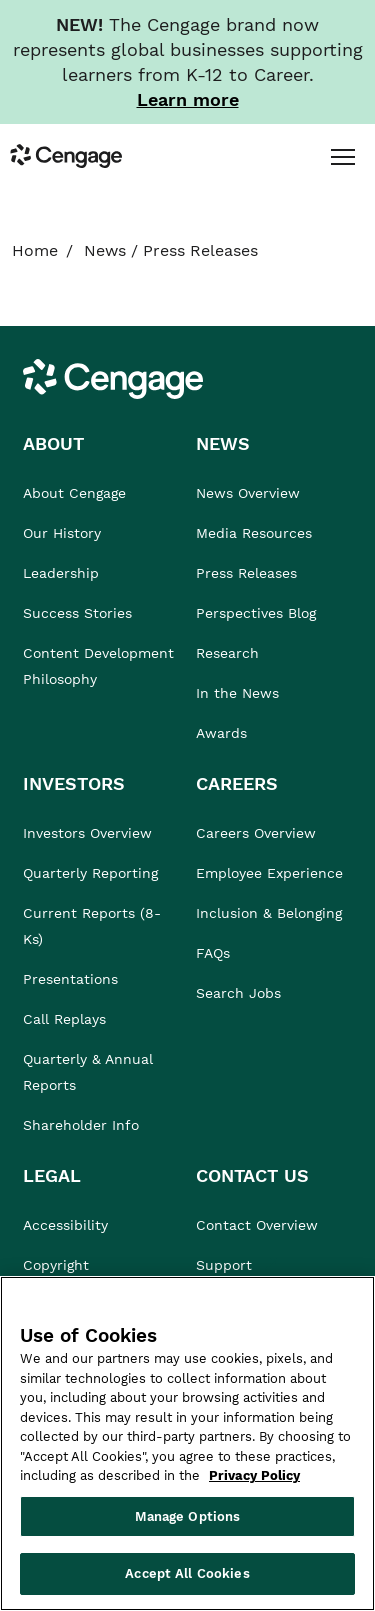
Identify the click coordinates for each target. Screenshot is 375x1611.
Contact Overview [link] (257, 1225)
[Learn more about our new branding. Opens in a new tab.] (188, 99)
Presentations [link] (70, 979)
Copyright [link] (56, 1265)
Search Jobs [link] (238, 993)
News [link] (105, 250)
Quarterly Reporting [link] (90, 873)
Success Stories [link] (77, 613)
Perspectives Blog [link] (256, 613)
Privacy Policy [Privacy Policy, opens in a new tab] (254, 1475)
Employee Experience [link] (269, 873)
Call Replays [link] (64, 1019)
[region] (187, 1443)
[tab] (342, 156)
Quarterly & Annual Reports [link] (88, 1072)
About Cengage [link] (74, 493)
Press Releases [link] (246, 573)
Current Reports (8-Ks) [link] (92, 926)
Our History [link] (62, 533)
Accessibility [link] (65, 1225)
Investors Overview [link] (87, 833)
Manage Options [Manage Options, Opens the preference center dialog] (188, 1516)
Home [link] (35, 250)
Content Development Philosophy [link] (98, 666)
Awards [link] (221, 733)
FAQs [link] (213, 953)
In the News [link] (237, 693)
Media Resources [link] (254, 533)
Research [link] (227, 653)
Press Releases (200, 250)
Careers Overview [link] (256, 833)
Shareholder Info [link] (81, 1125)
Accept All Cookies (187, 1573)
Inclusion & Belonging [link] (269, 913)
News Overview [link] (248, 493)
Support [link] (226, 1265)
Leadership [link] (61, 573)
